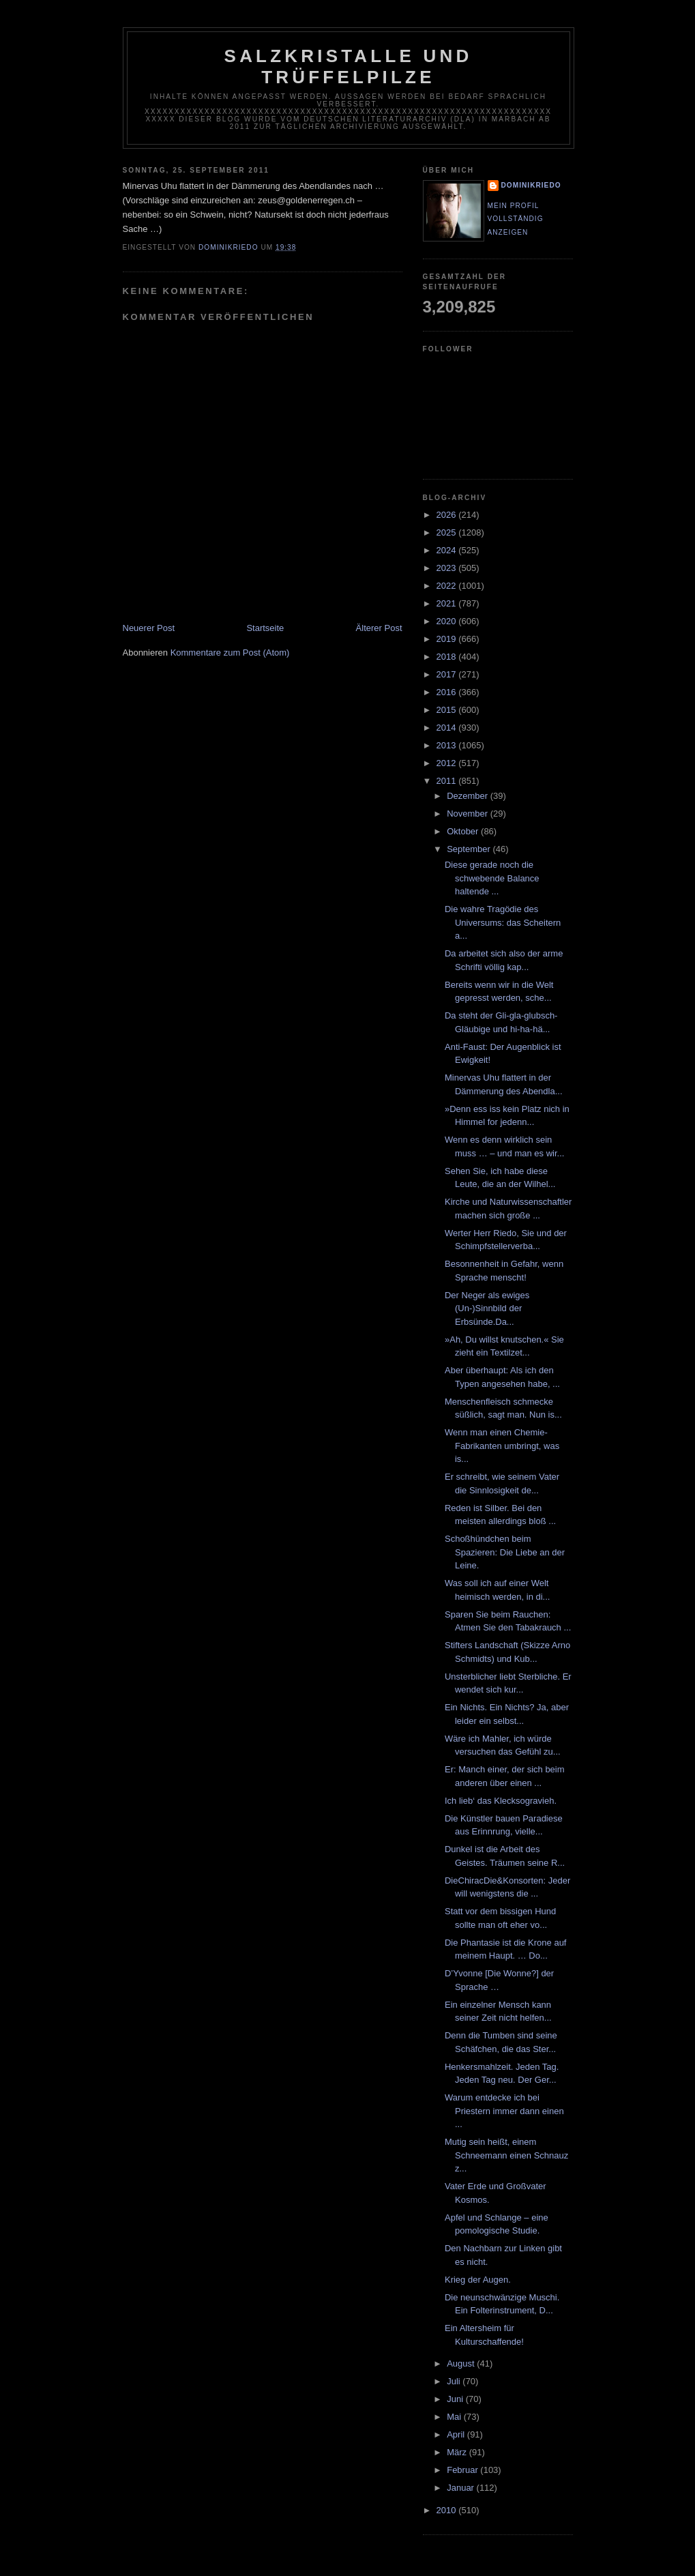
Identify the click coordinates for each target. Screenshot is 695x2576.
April (457, 2434)
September (469, 849)
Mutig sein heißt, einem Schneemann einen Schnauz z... (506, 2155)
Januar (461, 2488)
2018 (448, 657)
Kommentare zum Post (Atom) (230, 652)
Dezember (468, 796)
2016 (448, 692)
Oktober (464, 831)
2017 (448, 674)
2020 (448, 621)
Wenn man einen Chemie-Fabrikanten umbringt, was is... (502, 1445)
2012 (448, 763)
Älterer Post (379, 628)
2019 (448, 639)
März (458, 2452)
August (462, 2363)
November (468, 813)
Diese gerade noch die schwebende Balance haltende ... (492, 878)
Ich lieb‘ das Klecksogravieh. (501, 1801)
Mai (455, 2417)
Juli (454, 2381)
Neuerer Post (149, 628)
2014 (448, 727)
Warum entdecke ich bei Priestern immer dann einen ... (504, 2110)
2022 (448, 586)
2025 (448, 532)
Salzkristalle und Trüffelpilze (348, 66)
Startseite (265, 628)
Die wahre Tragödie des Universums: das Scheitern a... (503, 922)
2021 (448, 603)
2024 (448, 550)
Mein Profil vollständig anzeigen (516, 219)
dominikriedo (531, 185)
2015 (448, 710)
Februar (463, 2470)
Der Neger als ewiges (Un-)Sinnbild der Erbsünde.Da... (487, 1308)
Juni (456, 2399)
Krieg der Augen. (478, 2279)
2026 (448, 515)
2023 (448, 568)
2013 (448, 745)
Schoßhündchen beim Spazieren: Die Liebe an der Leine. (505, 1552)
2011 (448, 781)
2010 (448, 2510)
